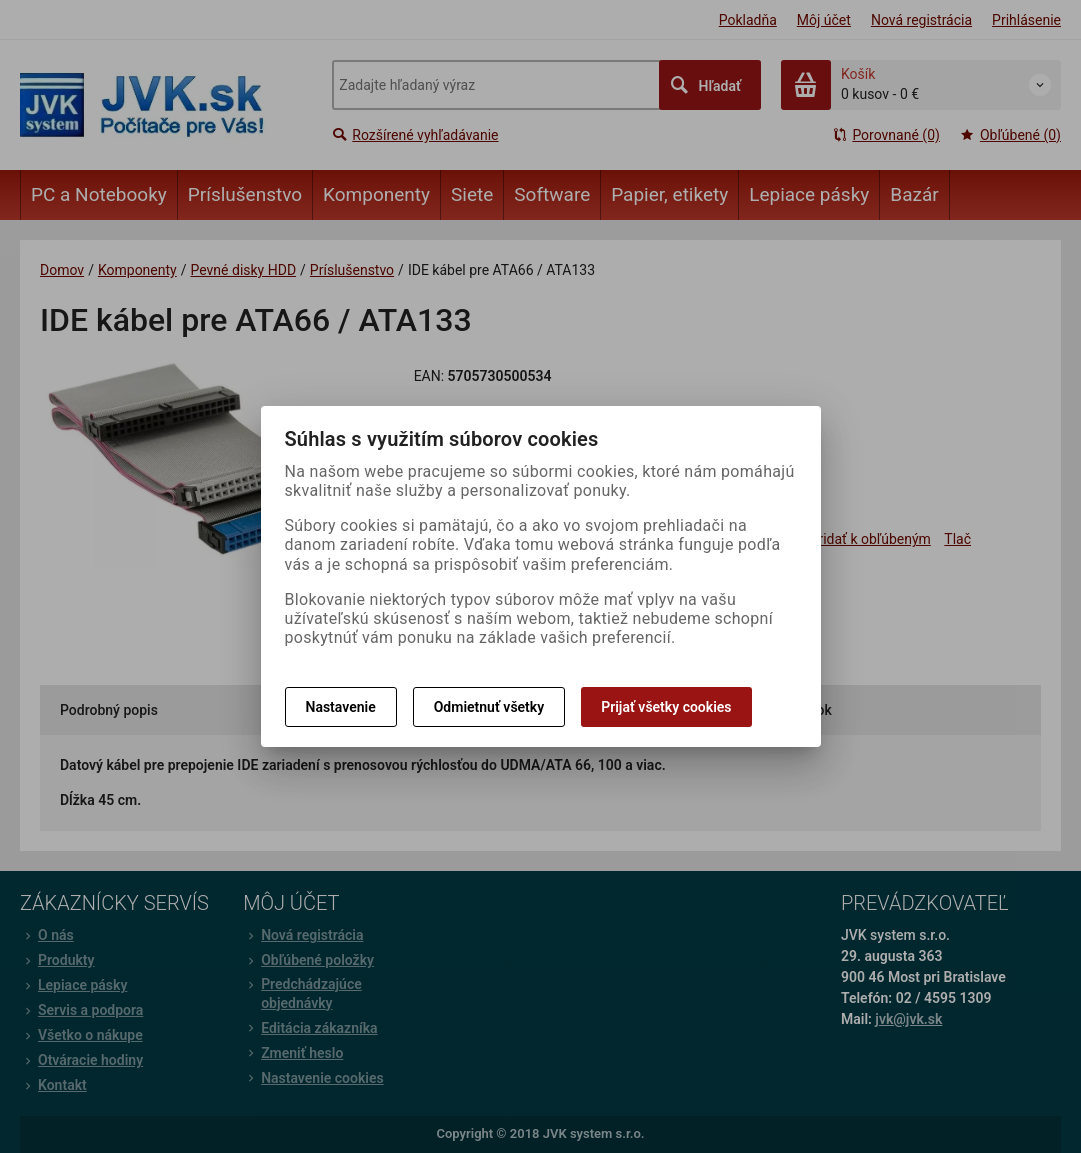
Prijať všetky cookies (666, 707)
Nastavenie (341, 707)
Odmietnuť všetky (489, 707)
